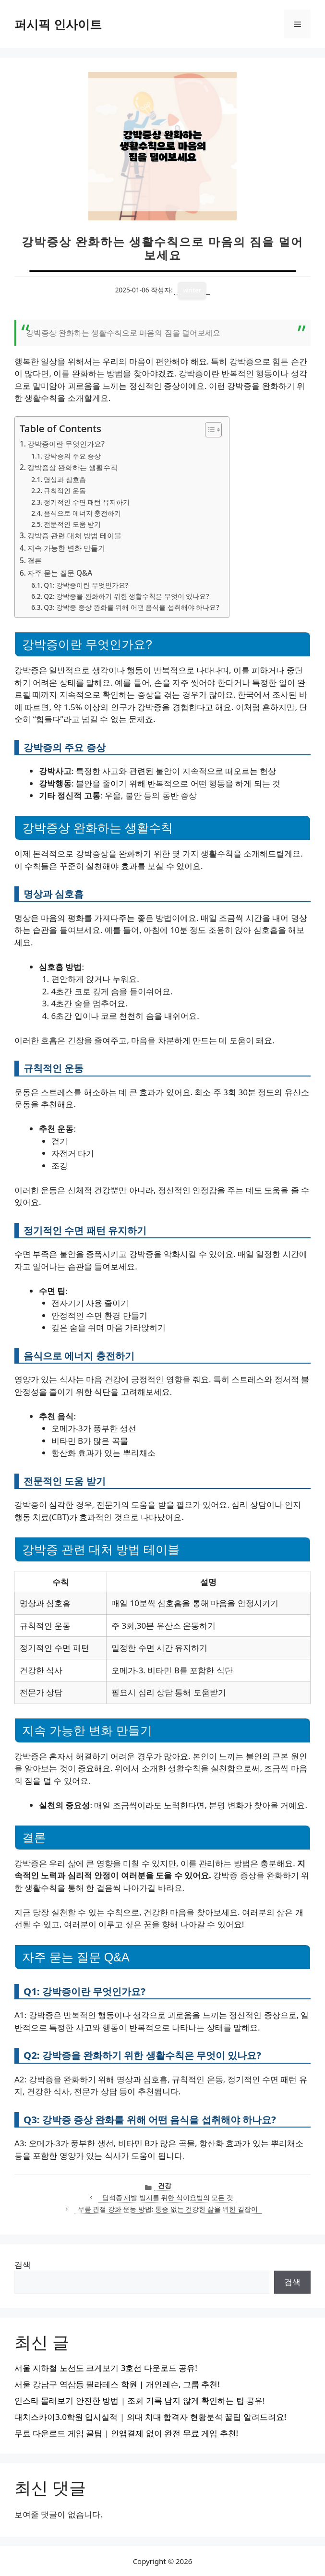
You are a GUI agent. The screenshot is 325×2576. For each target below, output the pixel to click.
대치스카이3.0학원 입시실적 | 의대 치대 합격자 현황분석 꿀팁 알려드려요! (150, 2416)
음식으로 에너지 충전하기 (82, 513)
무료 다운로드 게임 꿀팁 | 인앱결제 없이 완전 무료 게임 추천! (126, 2433)
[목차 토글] (208, 430)
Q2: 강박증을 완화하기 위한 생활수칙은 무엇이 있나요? (126, 596)
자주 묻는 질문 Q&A (59, 573)
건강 (164, 2185)
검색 (22, 2264)
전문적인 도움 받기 (72, 524)
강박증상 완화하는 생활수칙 (72, 467)
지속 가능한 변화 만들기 (66, 548)
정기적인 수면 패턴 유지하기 (87, 502)
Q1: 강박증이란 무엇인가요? (86, 585)
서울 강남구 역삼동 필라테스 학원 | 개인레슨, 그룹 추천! (117, 2384)
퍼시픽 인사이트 (58, 24)
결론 (34, 560)
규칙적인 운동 (65, 490)
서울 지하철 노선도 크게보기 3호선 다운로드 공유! (105, 2367)
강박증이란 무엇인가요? (66, 443)
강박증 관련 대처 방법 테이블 (74, 535)
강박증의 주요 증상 (72, 455)
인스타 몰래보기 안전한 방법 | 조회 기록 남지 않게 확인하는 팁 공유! (139, 2400)
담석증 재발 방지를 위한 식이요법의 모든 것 (167, 2197)
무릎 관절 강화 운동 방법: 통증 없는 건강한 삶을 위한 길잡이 (168, 2208)
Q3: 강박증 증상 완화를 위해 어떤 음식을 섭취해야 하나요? (131, 607)
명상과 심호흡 (65, 479)
